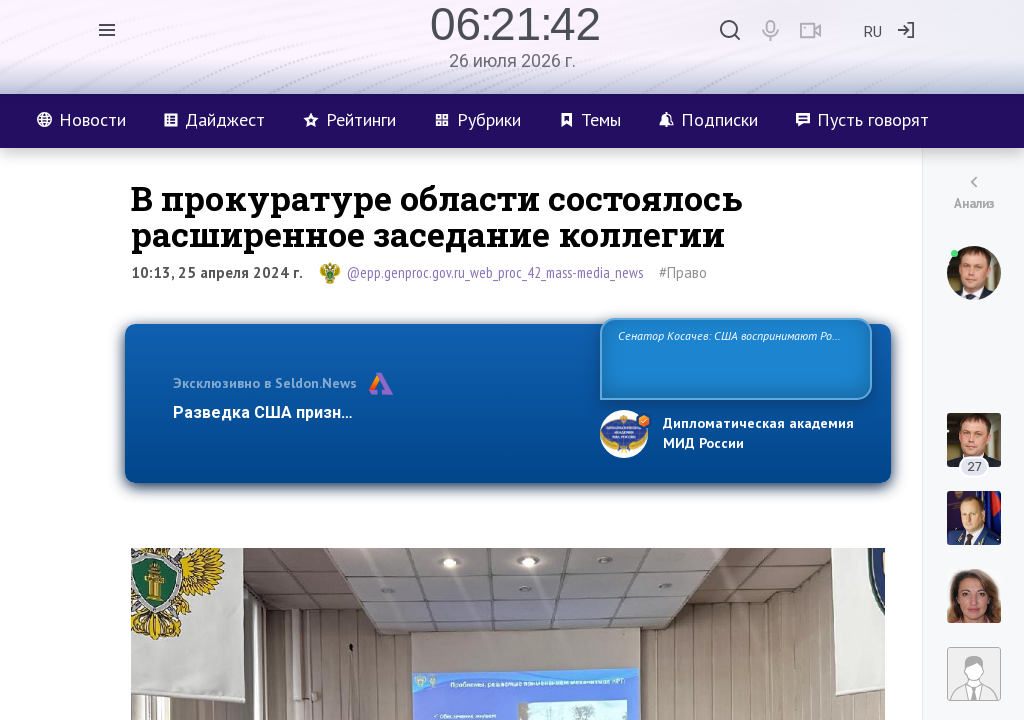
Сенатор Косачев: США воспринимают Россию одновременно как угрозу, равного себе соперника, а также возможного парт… (732, 357)
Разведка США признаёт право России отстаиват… (375, 412)
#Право (683, 272)
